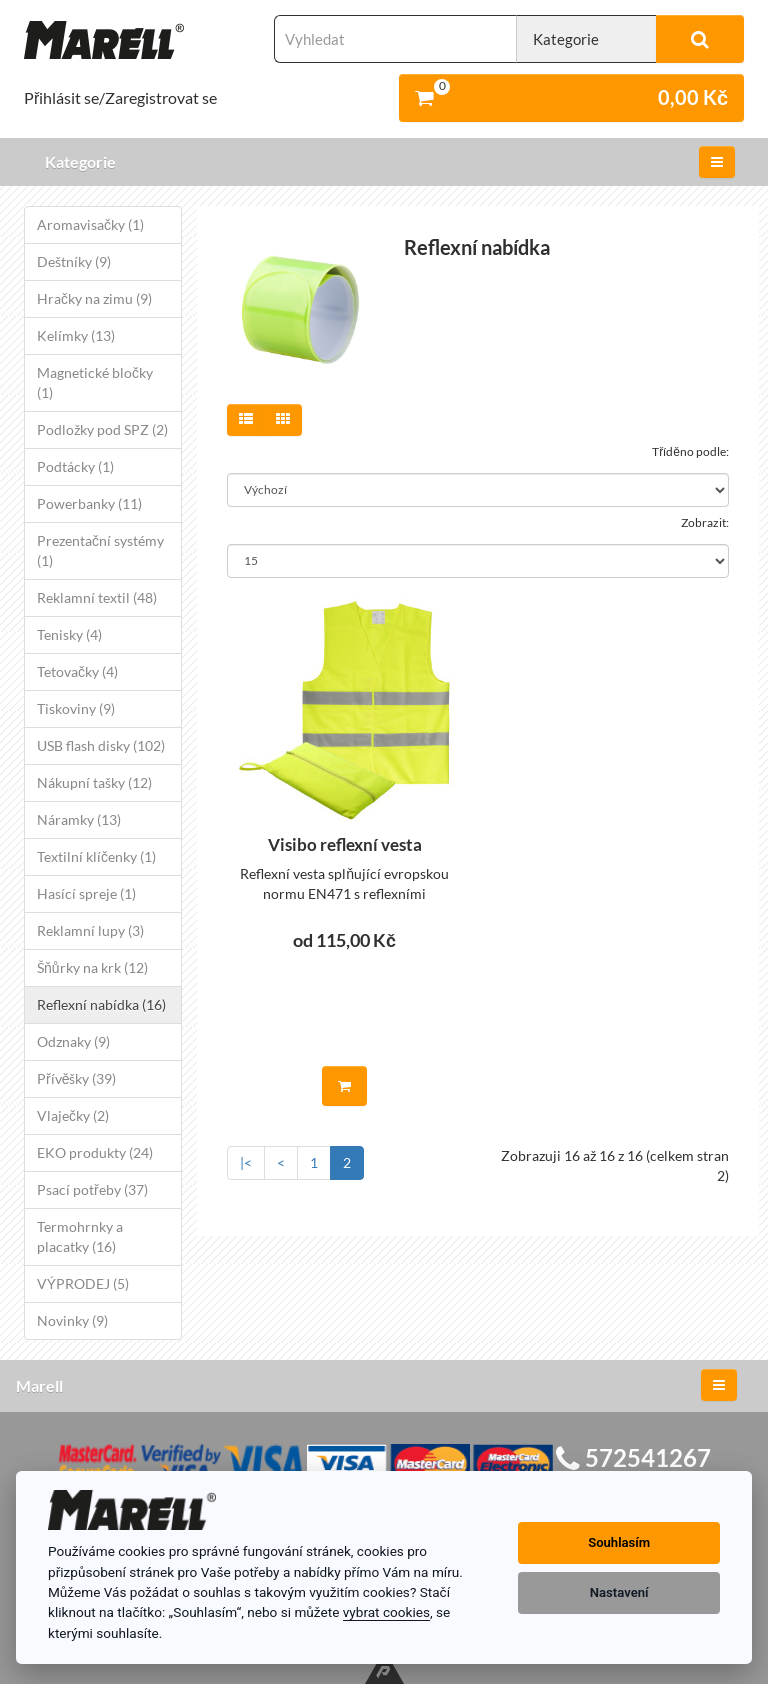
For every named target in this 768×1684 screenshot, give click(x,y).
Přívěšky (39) (76, 1078)
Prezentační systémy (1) (100, 550)
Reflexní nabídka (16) (101, 1004)
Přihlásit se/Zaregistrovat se (120, 97)
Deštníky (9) (74, 261)
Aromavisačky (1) (90, 224)
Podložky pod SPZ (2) (102, 429)
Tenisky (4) (69, 634)
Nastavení (619, 1592)
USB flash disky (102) (101, 745)
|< (246, 1162)
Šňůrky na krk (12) (92, 967)
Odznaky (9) (73, 1041)
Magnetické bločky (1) (95, 382)
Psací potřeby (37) (92, 1189)
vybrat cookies (386, 1612)
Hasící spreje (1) (86, 893)
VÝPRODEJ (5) (83, 1283)
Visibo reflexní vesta (345, 845)
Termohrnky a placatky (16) (80, 1236)
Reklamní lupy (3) (90, 930)
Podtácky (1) (75, 466)
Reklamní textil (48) (97, 597)
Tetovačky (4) (77, 671)
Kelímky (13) (76, 335)
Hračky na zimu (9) (94, 298)
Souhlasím (619, 1542)
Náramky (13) (79, 819)
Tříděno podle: (690, 451)
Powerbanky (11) (89, 503)
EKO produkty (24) (95, 1152)
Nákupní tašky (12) (94, 782)
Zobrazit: (705, 522)
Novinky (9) (72, 1320)
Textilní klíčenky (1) (96, 856)
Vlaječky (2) (73, 1115)
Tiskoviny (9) (76, 708)
